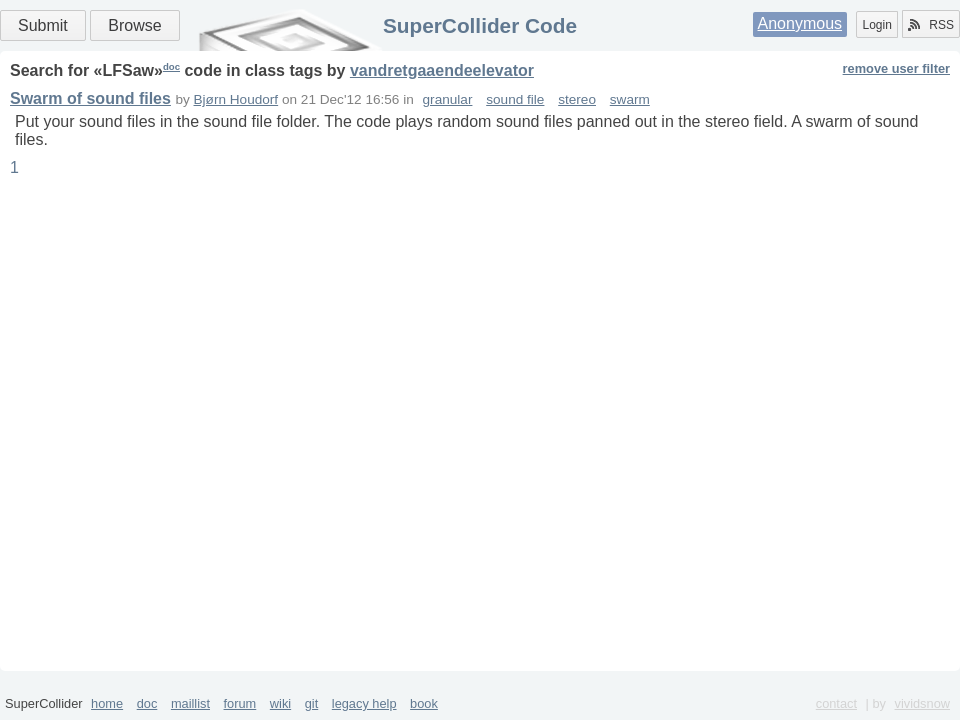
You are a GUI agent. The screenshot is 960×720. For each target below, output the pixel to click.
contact (836, 703)
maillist (190, 703)
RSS (931, 25)
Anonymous (800, 23)
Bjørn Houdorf (236, 99)
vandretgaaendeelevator (442, 70)
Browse (134, 25)
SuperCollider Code (480, 25)
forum (240, 703)
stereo (577, 99)
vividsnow (922, 703)
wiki (280, 703)
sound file (515, 99)
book (424, 703)
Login (876, 25)
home (107, 703)
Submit (43, 25)
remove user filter (896, 68)
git (312, 703)
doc (171, 66)
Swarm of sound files (90, 98)
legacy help (364, 703)
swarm (630, 99)
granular (448, 99)
